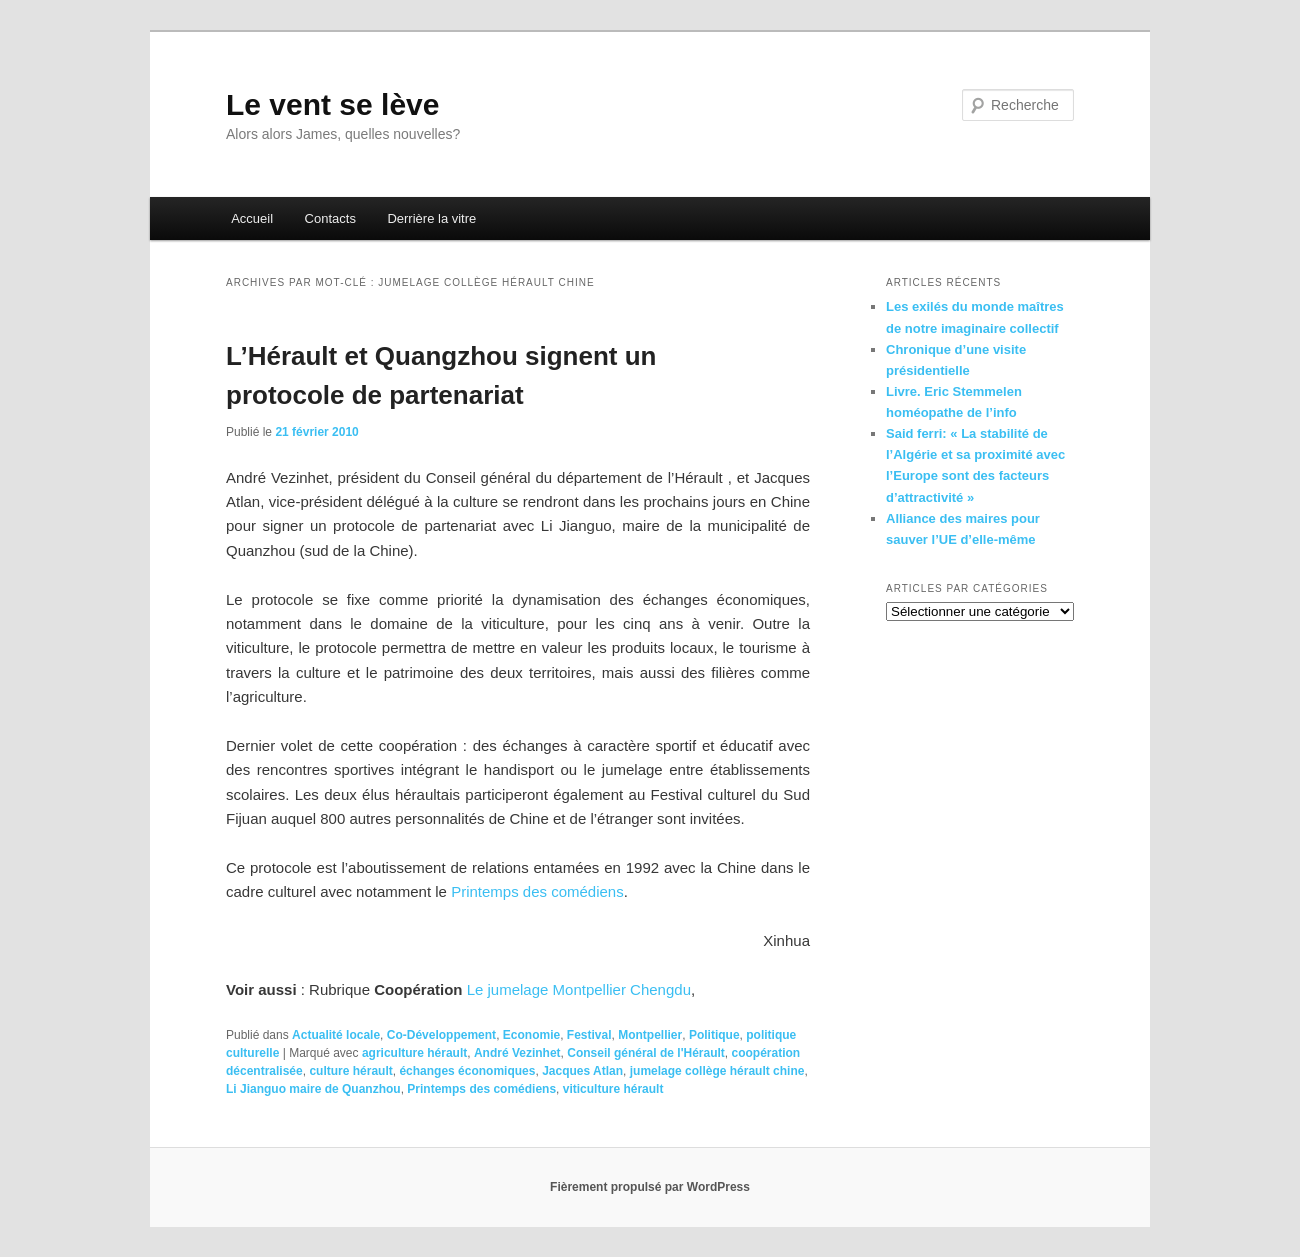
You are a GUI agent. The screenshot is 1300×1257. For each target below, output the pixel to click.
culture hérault (350, 1071)
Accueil (252, 218)
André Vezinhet (517, 1053)
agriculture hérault (414, 1053)
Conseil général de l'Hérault (646, 1053)
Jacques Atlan (582, 1071)
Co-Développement (441, 1035)
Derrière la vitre (431, 218)
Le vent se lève (332, 104)
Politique (714, 1035)
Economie (531, 1035)
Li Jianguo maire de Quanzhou (313, 1089)
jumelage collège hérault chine (717, 1071)
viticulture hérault (613, 1089)
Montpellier (650, 1035)
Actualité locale (336, 1035)
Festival (589, 1035)
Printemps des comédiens (537, 891)
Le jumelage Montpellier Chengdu (579, 989)
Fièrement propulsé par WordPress (650, 1187)
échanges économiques (467, 1071)
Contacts (330, 218)
